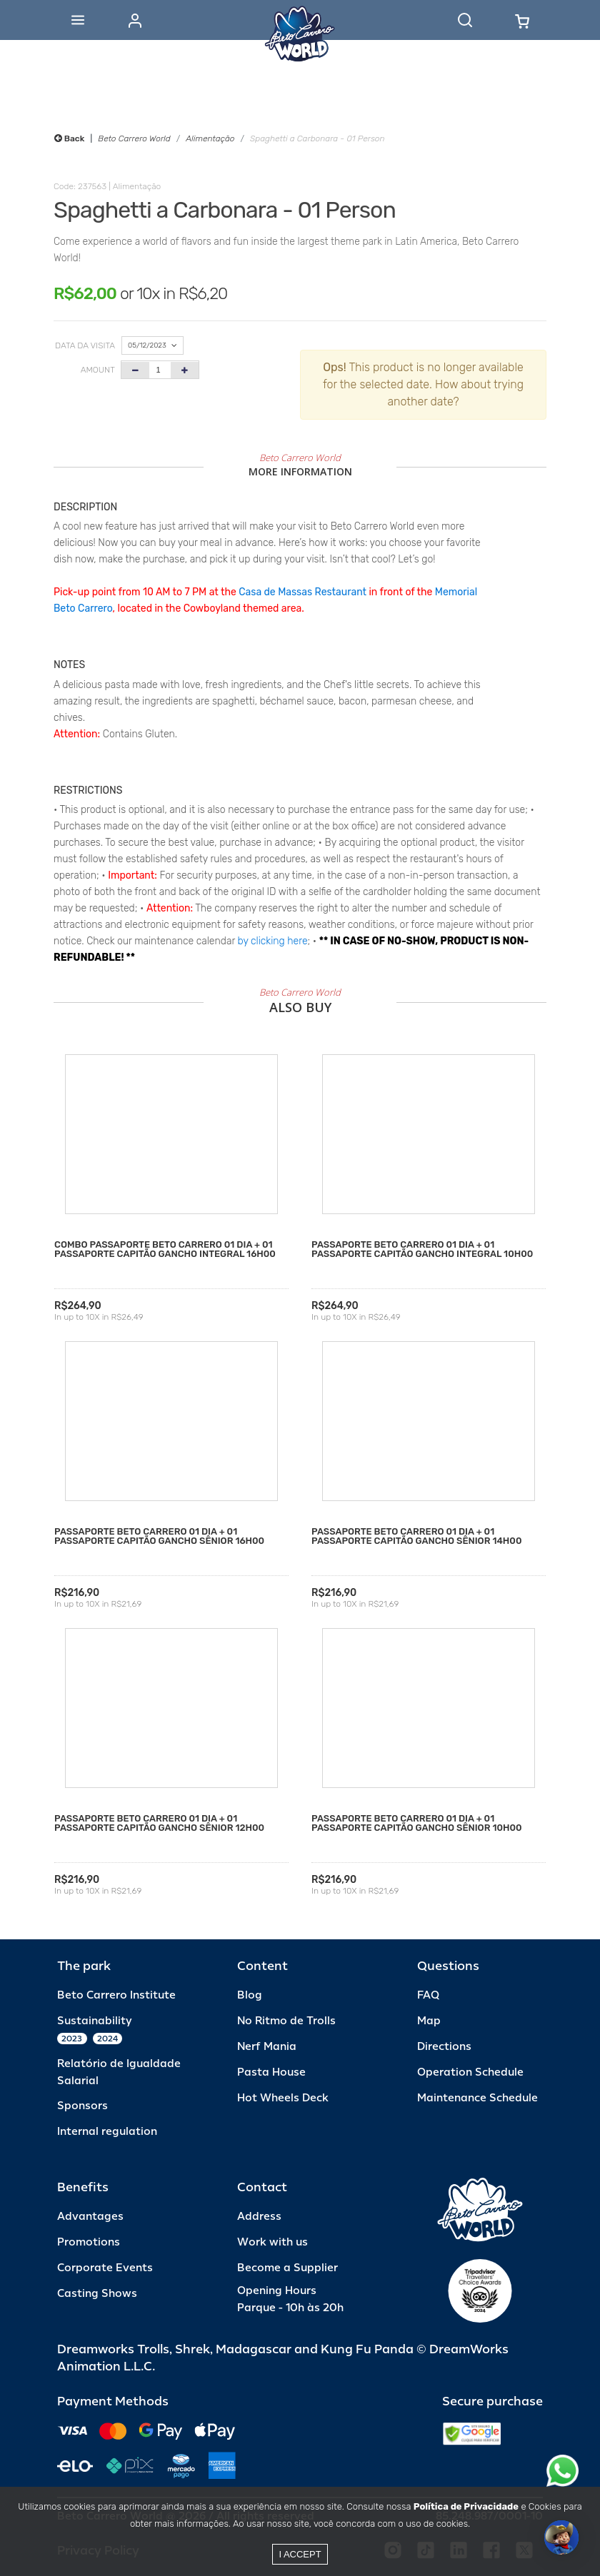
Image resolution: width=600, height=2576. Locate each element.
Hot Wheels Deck (283, 2098)
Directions (444, 2047)
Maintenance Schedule (477, 2098)
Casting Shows (97, 2293)
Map (429, 2021)
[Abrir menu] (78, 20)
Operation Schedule (470, 2072)
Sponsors (82, 2106)
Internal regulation (107, 2131)
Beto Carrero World (134, 138)
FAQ (428, 1995)
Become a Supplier (287, 2268)
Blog (249, 1995)
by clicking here (273, 941)
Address (259, 2216)
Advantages (90, 2216)
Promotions (88, 2242)
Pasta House (271, 2072)
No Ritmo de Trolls (286, 2021)
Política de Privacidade (466, 2506)
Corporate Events (105, 2268)
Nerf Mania (266, 2047)
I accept (300, 2554)
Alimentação (210, 138)
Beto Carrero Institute (116, 1995)
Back (69, 138)
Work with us (272, 2242)
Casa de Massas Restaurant (302, 592)
